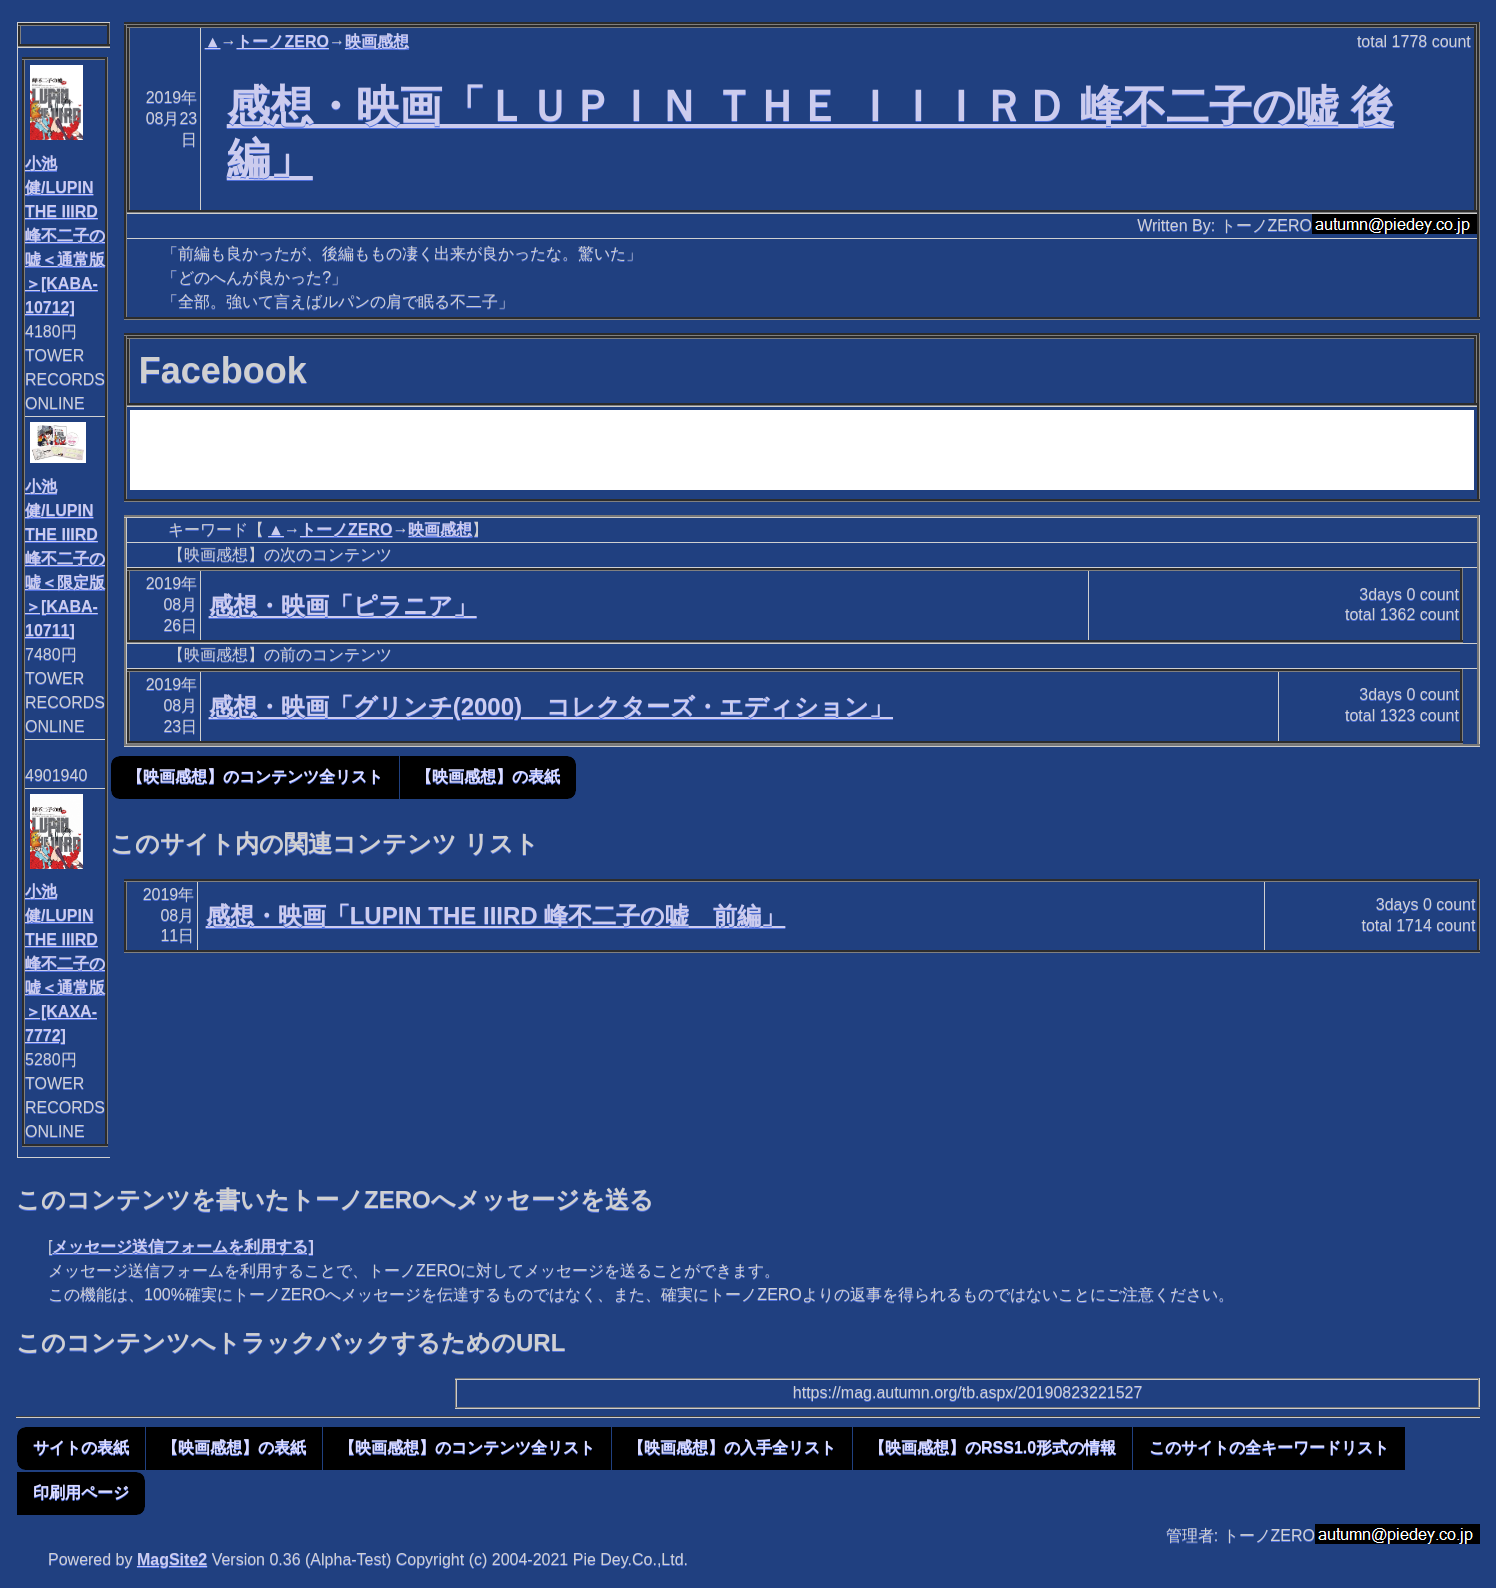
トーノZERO (282, 41)
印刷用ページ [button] (81, 1492)
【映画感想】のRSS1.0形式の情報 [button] (992, 1447)
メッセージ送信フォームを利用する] (182, 1246)
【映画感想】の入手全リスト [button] (732, 1447)
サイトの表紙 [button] (81, 1447)
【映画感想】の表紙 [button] (488, 776)
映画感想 (377, 41)
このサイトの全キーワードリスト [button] (1269, 1447)
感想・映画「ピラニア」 (343, 605)
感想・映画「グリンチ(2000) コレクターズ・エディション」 (551, 706)
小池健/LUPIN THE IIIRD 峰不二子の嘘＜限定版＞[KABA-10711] (65, 558)
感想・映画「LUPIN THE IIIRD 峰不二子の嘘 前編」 (496, 915)
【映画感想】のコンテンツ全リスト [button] (255, 776)
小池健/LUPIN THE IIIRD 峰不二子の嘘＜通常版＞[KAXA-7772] (65, 963)
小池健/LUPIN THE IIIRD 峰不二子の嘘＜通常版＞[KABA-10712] (65, 235)
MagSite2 (172, 1559)
